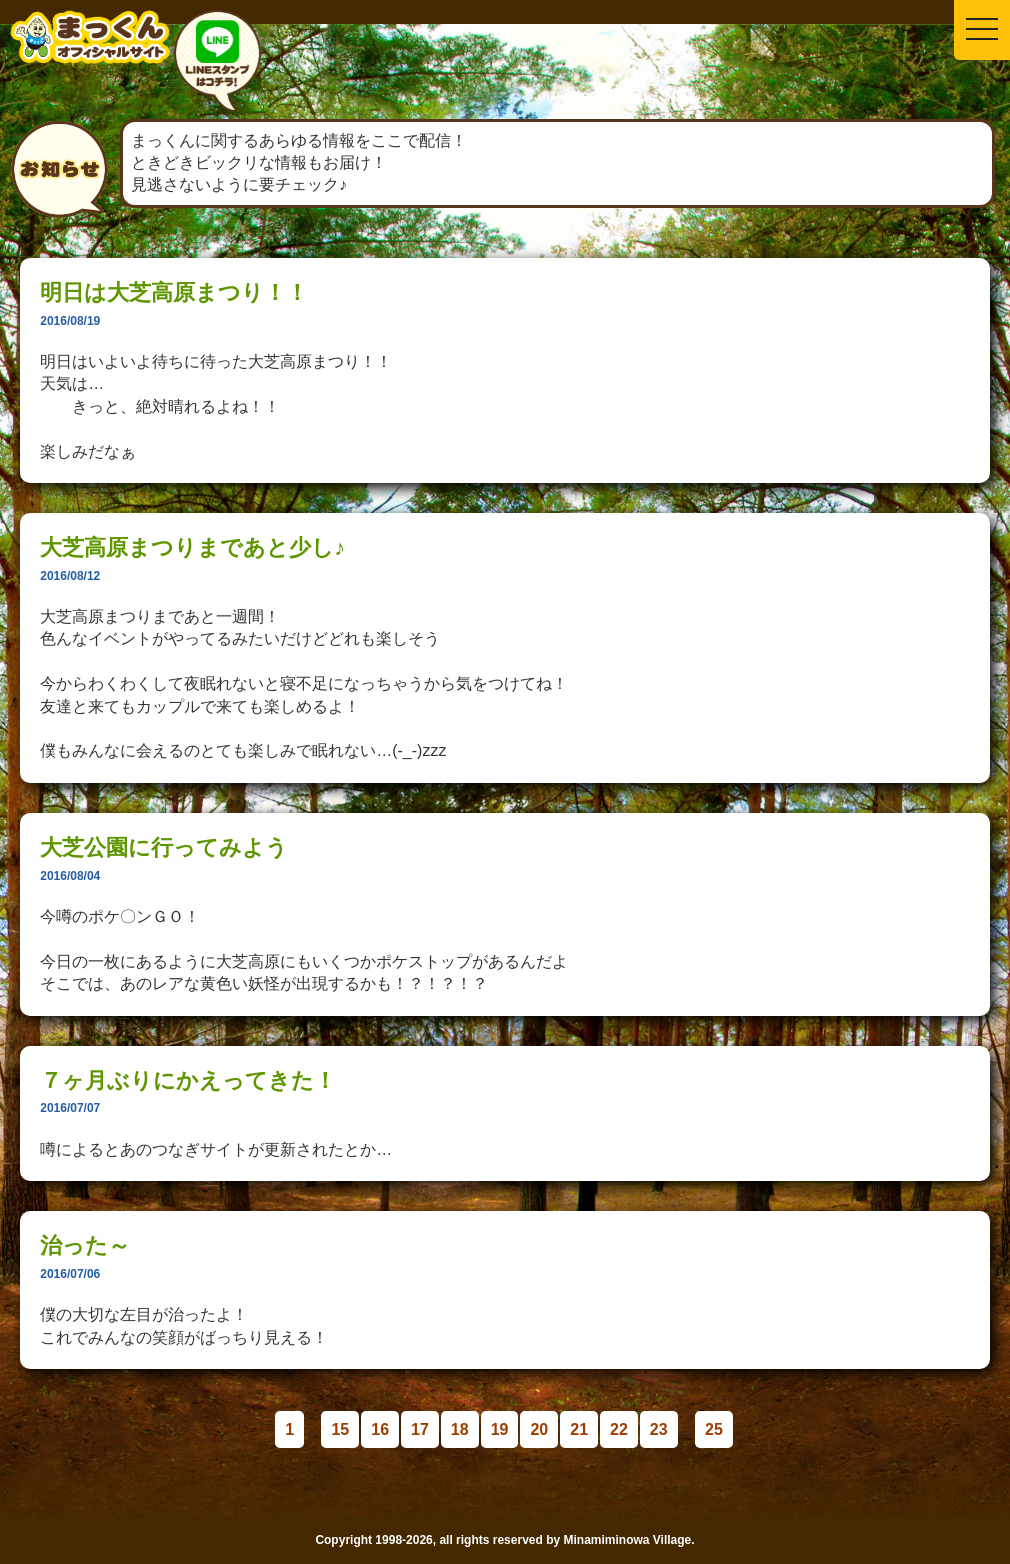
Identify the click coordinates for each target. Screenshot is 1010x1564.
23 (659, 1429)
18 (460, 1429)
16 (380, 1429)
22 (619, 1429)
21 (579, 1429)
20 (539, 1429)
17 (420, 1429)
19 (500, 1429)
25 (714, 1429)
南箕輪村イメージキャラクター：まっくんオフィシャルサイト (90, 52)
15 (340, 1429)
